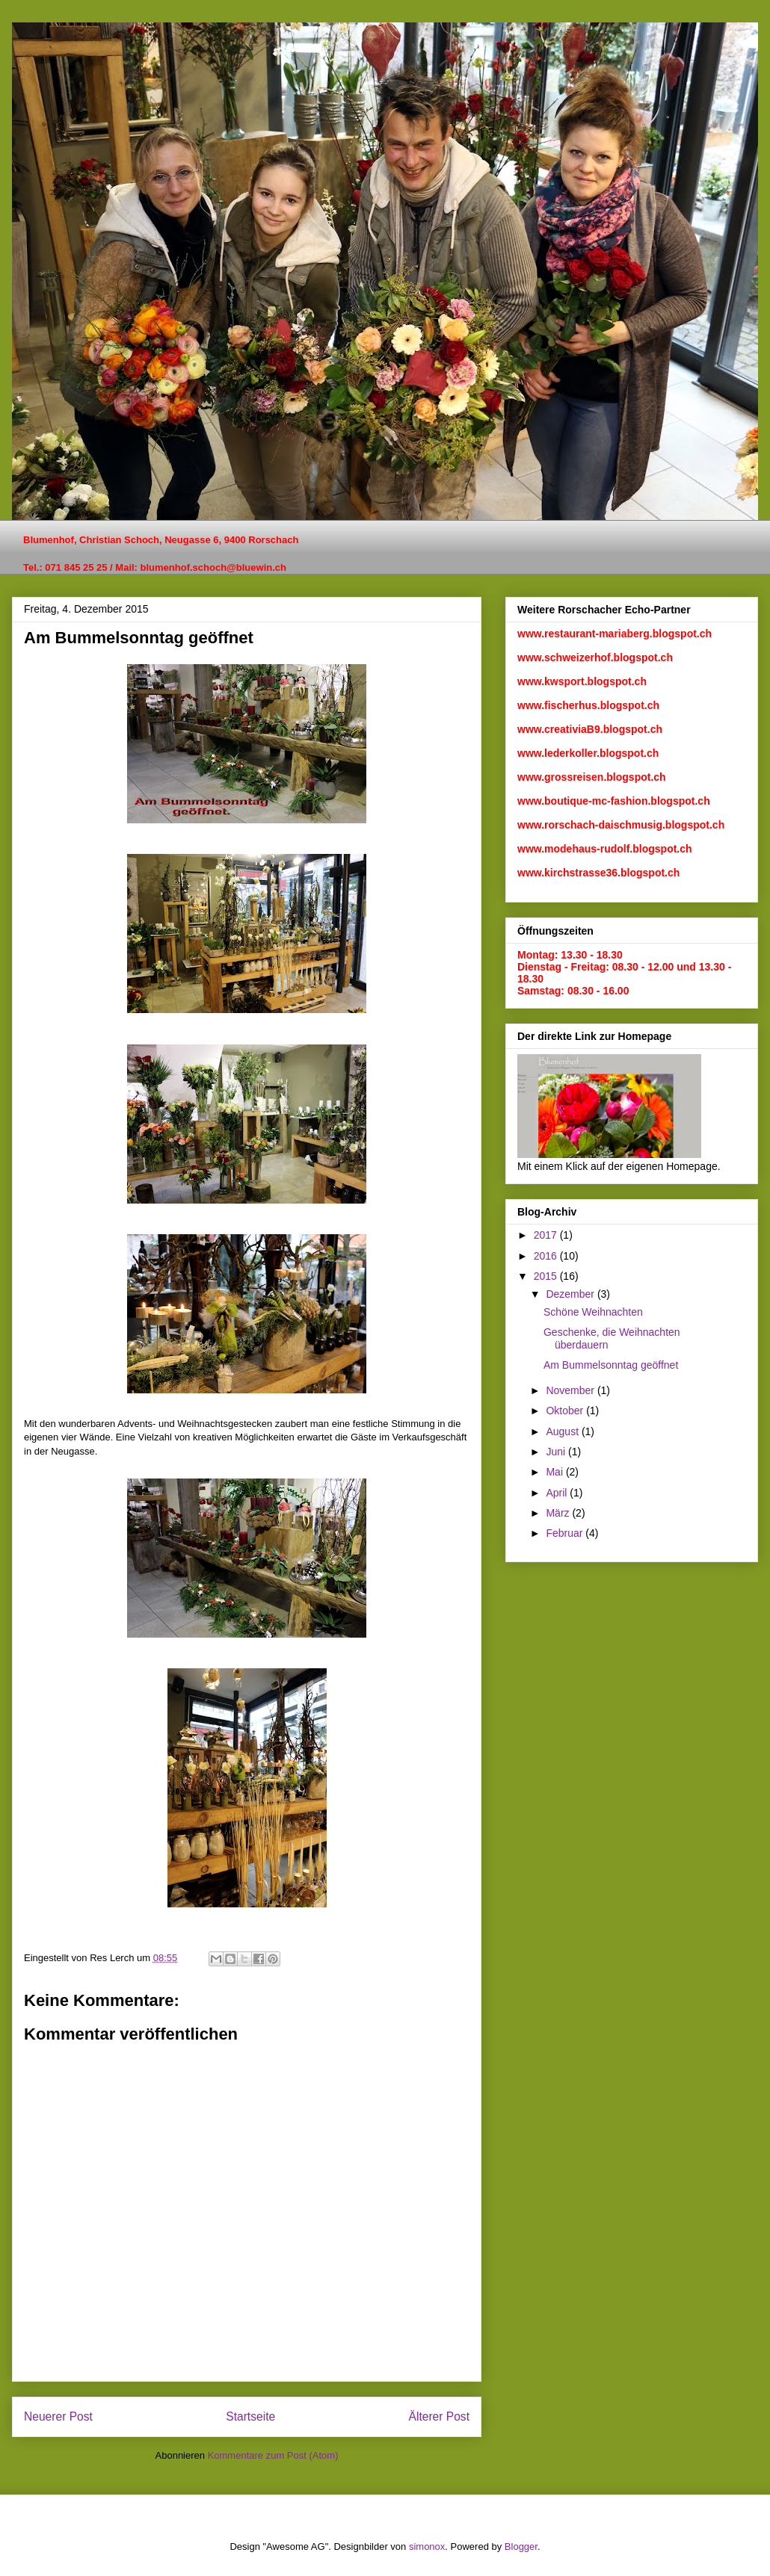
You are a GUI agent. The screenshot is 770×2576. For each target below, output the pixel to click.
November (571, 1390)
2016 (547, 1256)
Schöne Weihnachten (593, 1312)
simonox (427, 2546)
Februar (565, 1533)
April (558, 1493)
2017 (547, 1235)
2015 (547, 1276)
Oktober (566, 1411)
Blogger (521, 2546)
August (563, 1431)
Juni (557, 1452)
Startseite (250, 2416)
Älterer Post (439, 2416)
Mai (555, 1472)
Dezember (571, 1294)
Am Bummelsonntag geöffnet (610, 1365)
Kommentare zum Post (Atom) (273, 2455)
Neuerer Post (58, 2416)
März (559, 1513)
